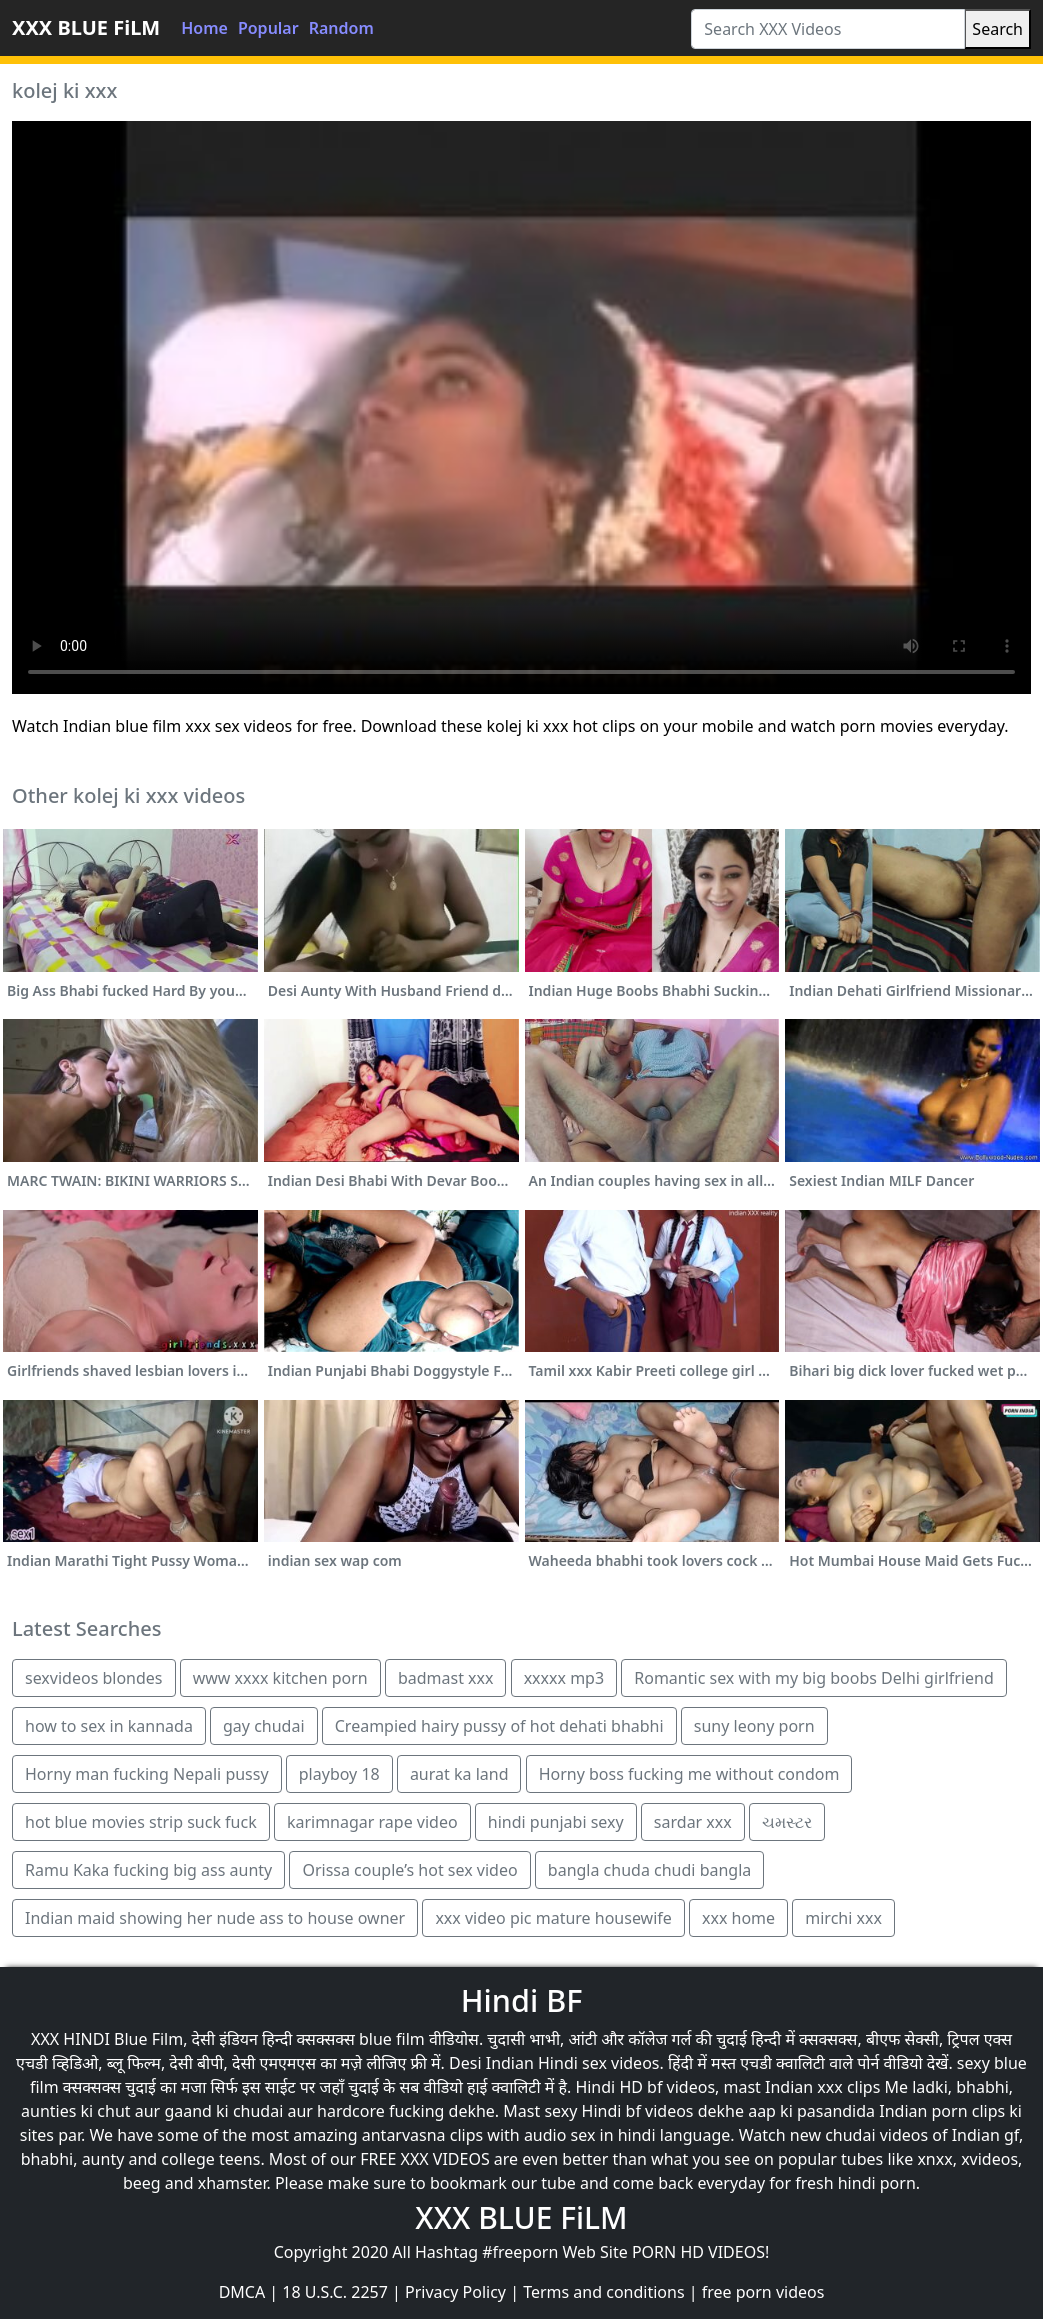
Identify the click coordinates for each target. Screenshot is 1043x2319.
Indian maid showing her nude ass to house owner (215, 1918)
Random (341, 28)
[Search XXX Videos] (828, 29)
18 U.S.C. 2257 (335, 2292)
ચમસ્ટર (787, 1822)
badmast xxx (446, 1678)
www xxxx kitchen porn (280, 1678)
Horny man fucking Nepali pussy (147, 1774)
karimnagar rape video (372, 1822)
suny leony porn (754, 1726)
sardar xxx (693, 1822)
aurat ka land (459, 1774)
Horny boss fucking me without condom (689, 1774)
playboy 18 (339, 1774)
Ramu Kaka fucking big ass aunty (148, 1870)
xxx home (738, 1918)
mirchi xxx (843, 1918)
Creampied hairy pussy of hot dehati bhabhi (499, 1726)
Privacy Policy (455, 2292)
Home (204, 28)
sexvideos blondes (94, 1678)
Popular (268, 28)
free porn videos (763, 2292)
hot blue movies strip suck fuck (141, 1822)
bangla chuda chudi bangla (649, 1870)
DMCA (242, 2292)
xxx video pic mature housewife (553, 1918)
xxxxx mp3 (564, 1678)
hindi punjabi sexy (556, 1822)
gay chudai (264, 1726)
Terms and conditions (603, 2292)
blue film (392, 2039)
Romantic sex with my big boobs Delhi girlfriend (814, 1678)
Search (997, 29)
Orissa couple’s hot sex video (409, 1870)
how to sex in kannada (109, 1726)
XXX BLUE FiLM (86, 27)
